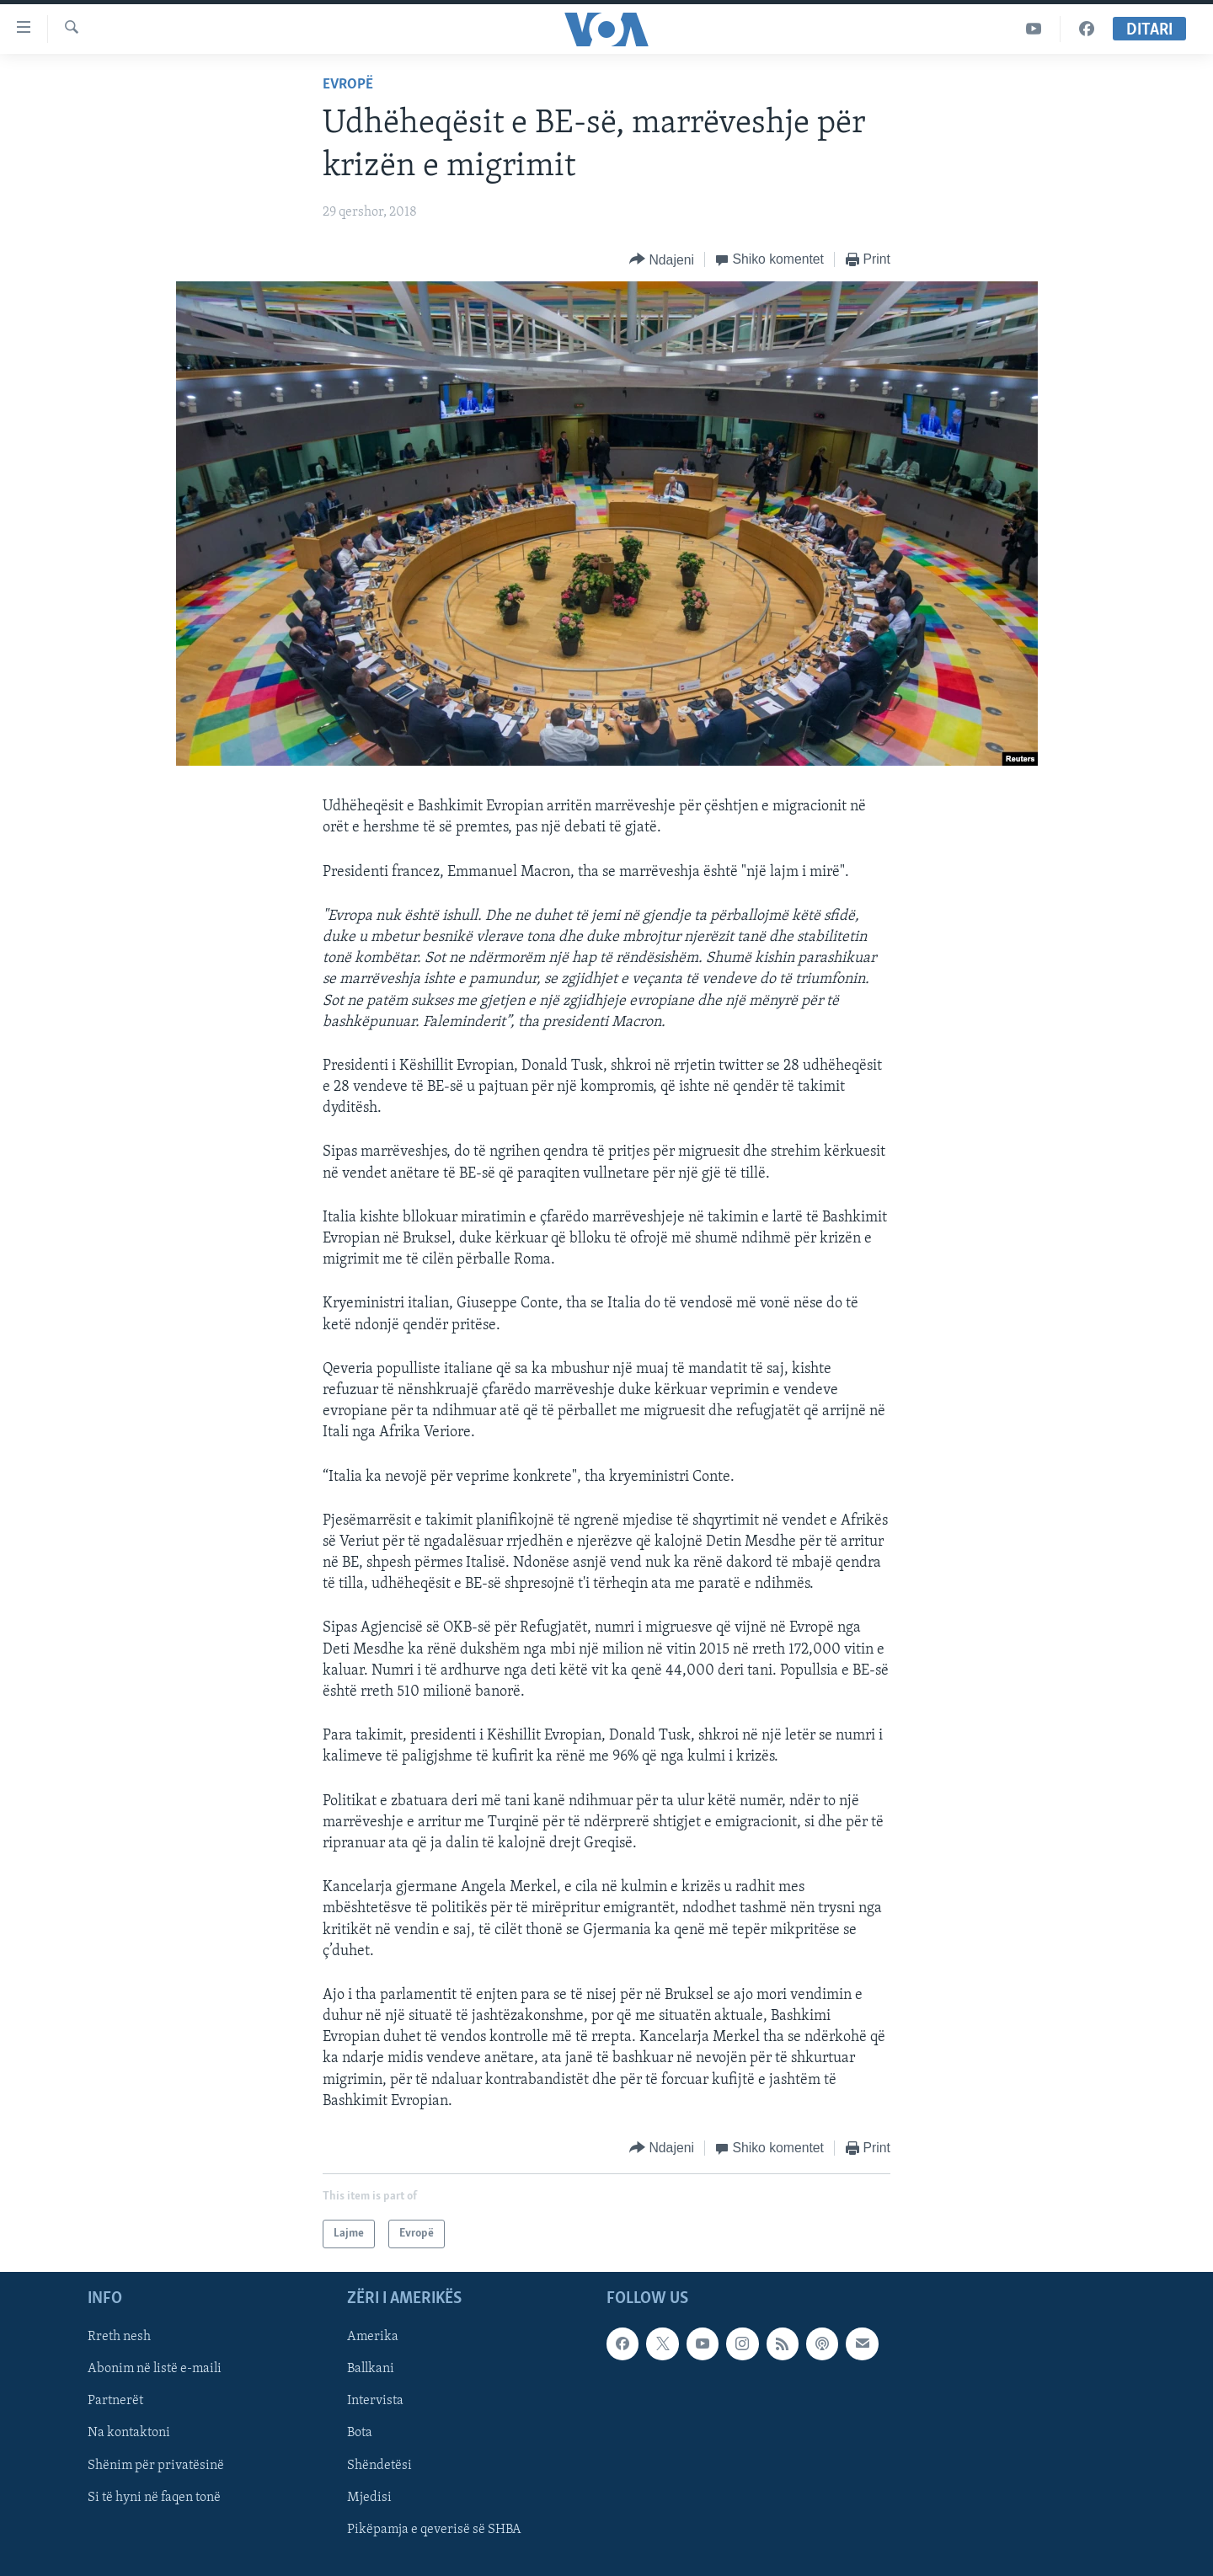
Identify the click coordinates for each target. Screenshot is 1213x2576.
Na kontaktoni (129, 2433)
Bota (359, 2433)
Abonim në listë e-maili (155, 2369)
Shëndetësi (379, 2465)
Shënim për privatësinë (156, 2465)
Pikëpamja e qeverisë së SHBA (434, 2529)
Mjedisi (369, 2497)
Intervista (375, 2401)
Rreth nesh (119, 2337)
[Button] (661, 260)
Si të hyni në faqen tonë (154, 2497)
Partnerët (115, 2401)
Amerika (372, 2337)
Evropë (348, 85)
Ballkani (370, 2369)
